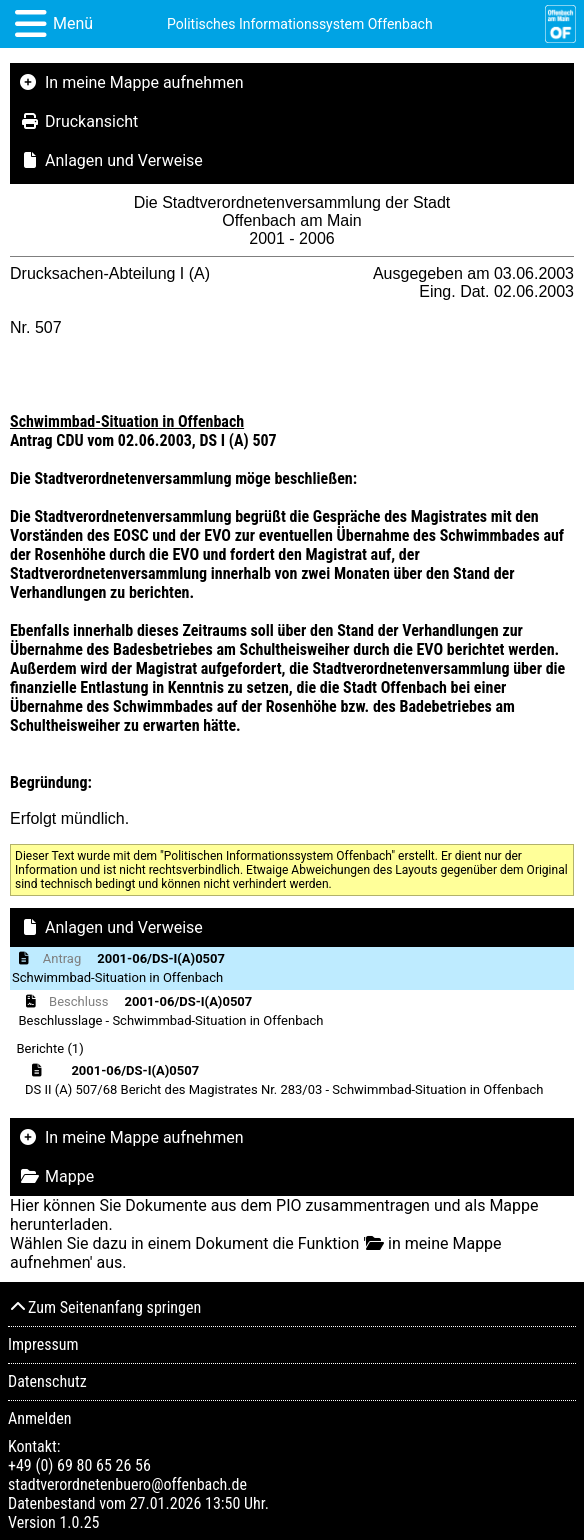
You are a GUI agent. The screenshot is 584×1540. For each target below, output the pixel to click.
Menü (73, 23)
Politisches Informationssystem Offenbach (300, 24)
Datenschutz (47, 1381)
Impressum (43, 1344)
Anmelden (39, 1418)
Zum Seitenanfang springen (104, 1307)
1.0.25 (79, 1522)
